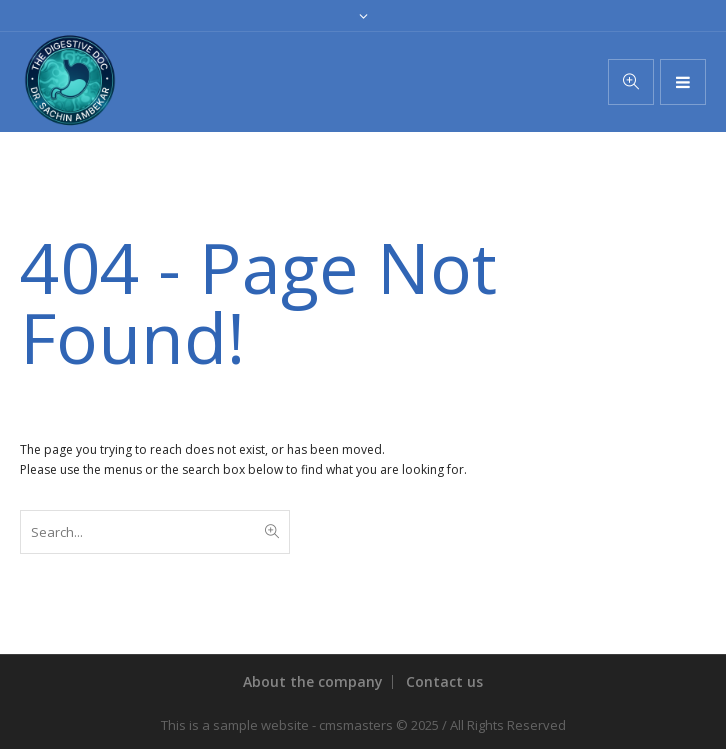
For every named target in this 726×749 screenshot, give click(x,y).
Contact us (444, 681)
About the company (313, 681)
